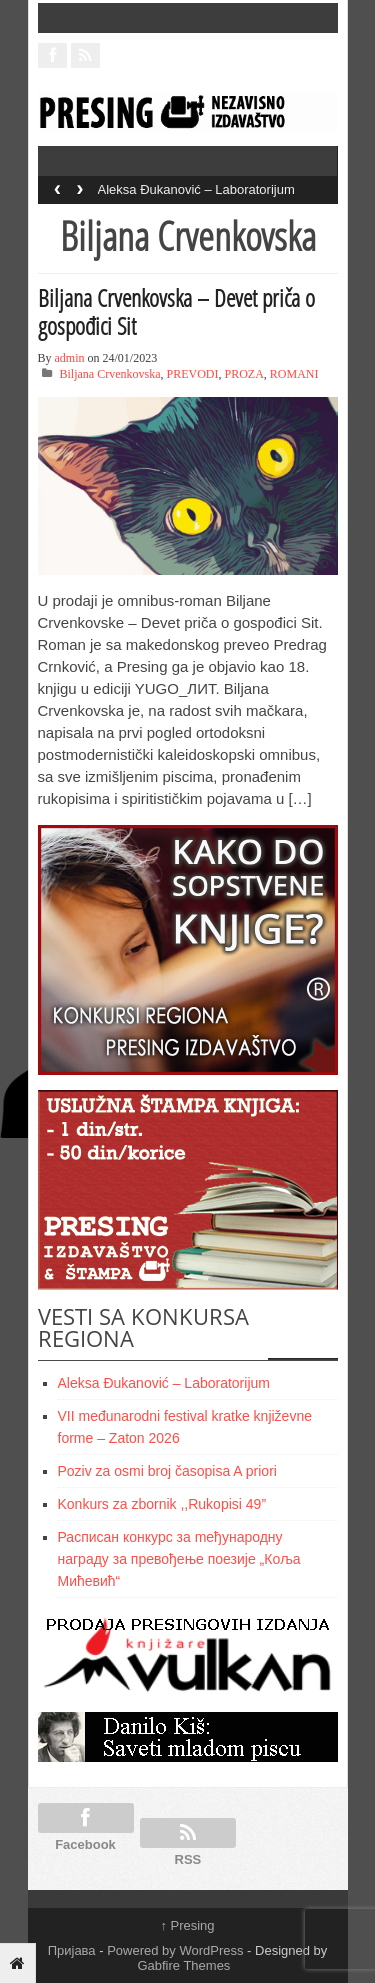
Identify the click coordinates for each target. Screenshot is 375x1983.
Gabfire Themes (183, 1965)
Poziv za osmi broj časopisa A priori (167, 1471)
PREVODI (192, 374)
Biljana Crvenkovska (110, 374)
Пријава (72, 1950)
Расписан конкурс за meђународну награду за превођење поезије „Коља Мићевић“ (179, 1559)
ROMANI (294, 374)
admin (70, 358)
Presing (187, 1925)
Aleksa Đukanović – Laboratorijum (196, 189)
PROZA (244, 374)
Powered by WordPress (175, 1950)
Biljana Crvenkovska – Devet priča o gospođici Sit (176, 311)
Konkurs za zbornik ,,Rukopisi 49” (162, 1504)
